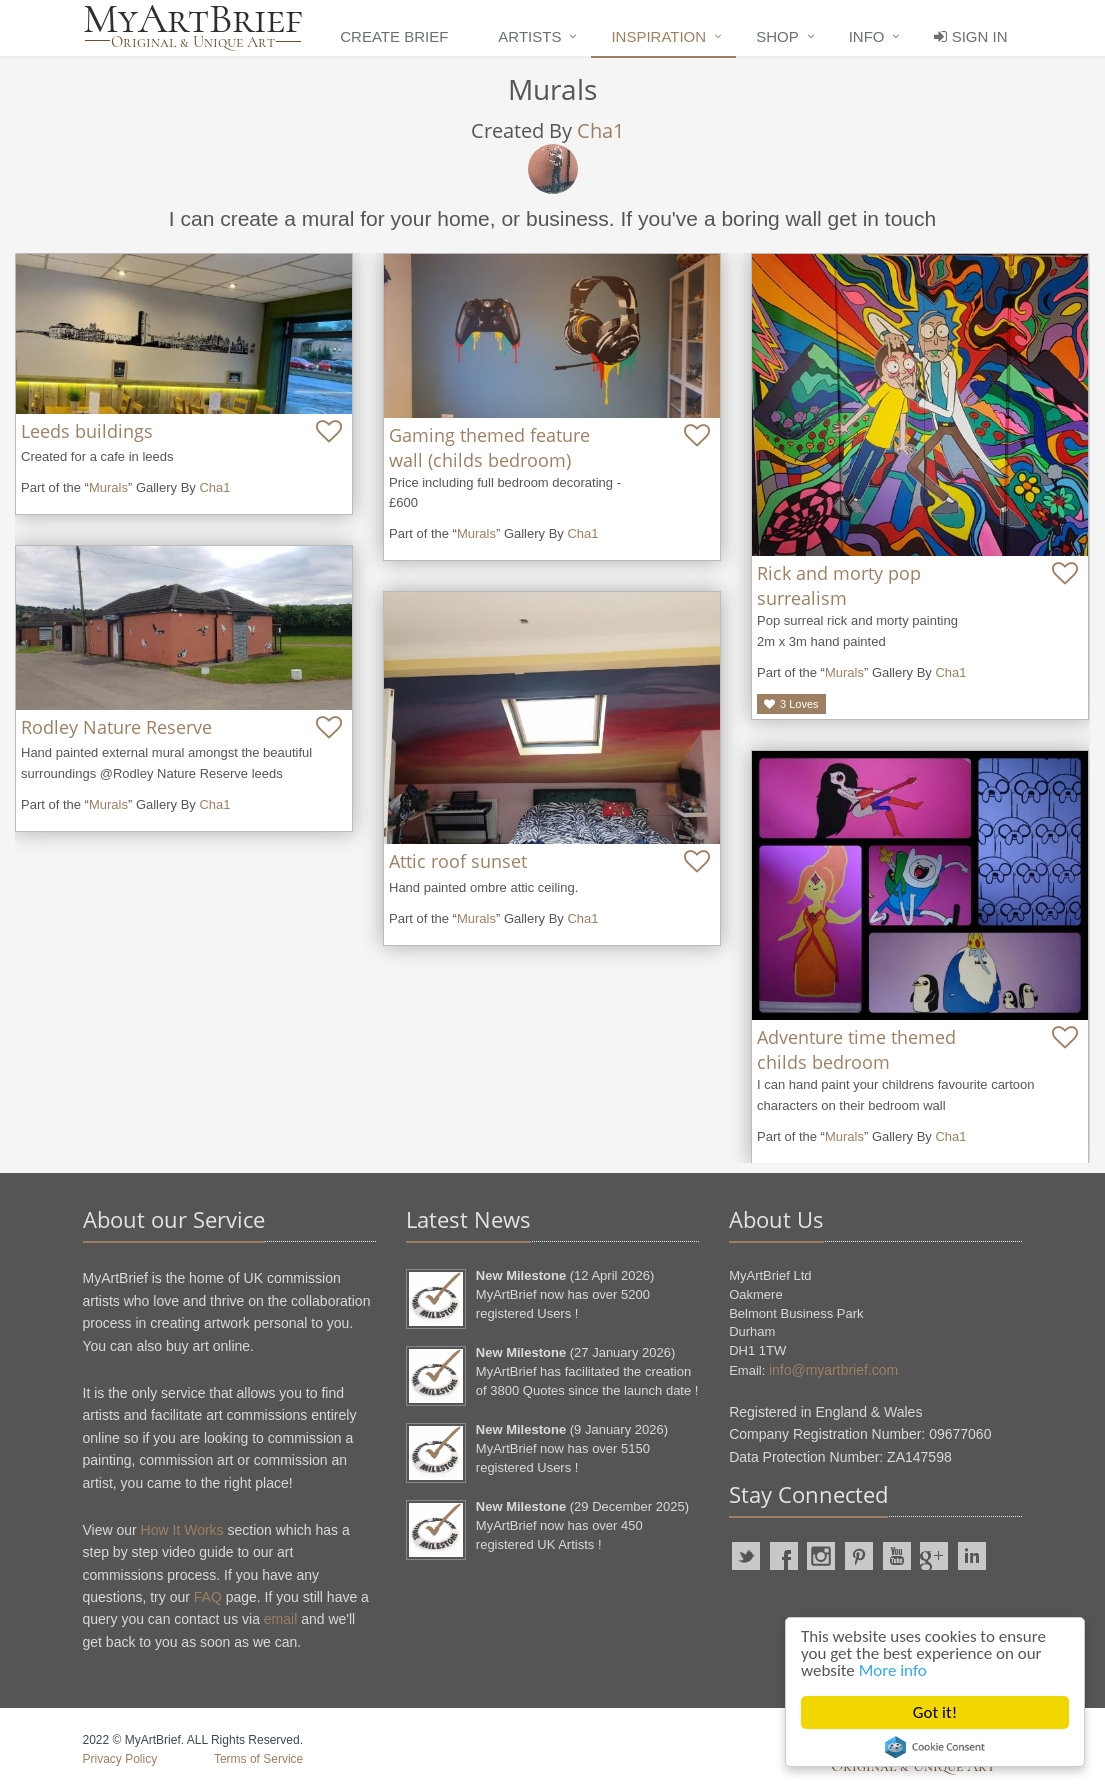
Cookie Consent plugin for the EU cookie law (935, 1747)
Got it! (935, 1712)
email (280, 1619)
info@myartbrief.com (833, 1370)
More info (893, 1670)
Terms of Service (258, 1759)
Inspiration (658, 36)
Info (867, 36)
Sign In (970, 36)
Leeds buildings (87, 431)
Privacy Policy (120, 1759)
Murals (108, 487)
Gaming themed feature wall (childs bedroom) (489, 447)
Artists (529, 36)
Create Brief (394, 36)
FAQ (208, 1597)
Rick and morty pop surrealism (839, 585)
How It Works (182, 1530)
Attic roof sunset (458, 861)
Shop (777, 36)
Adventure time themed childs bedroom (856, 1049)
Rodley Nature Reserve (116, 727)
